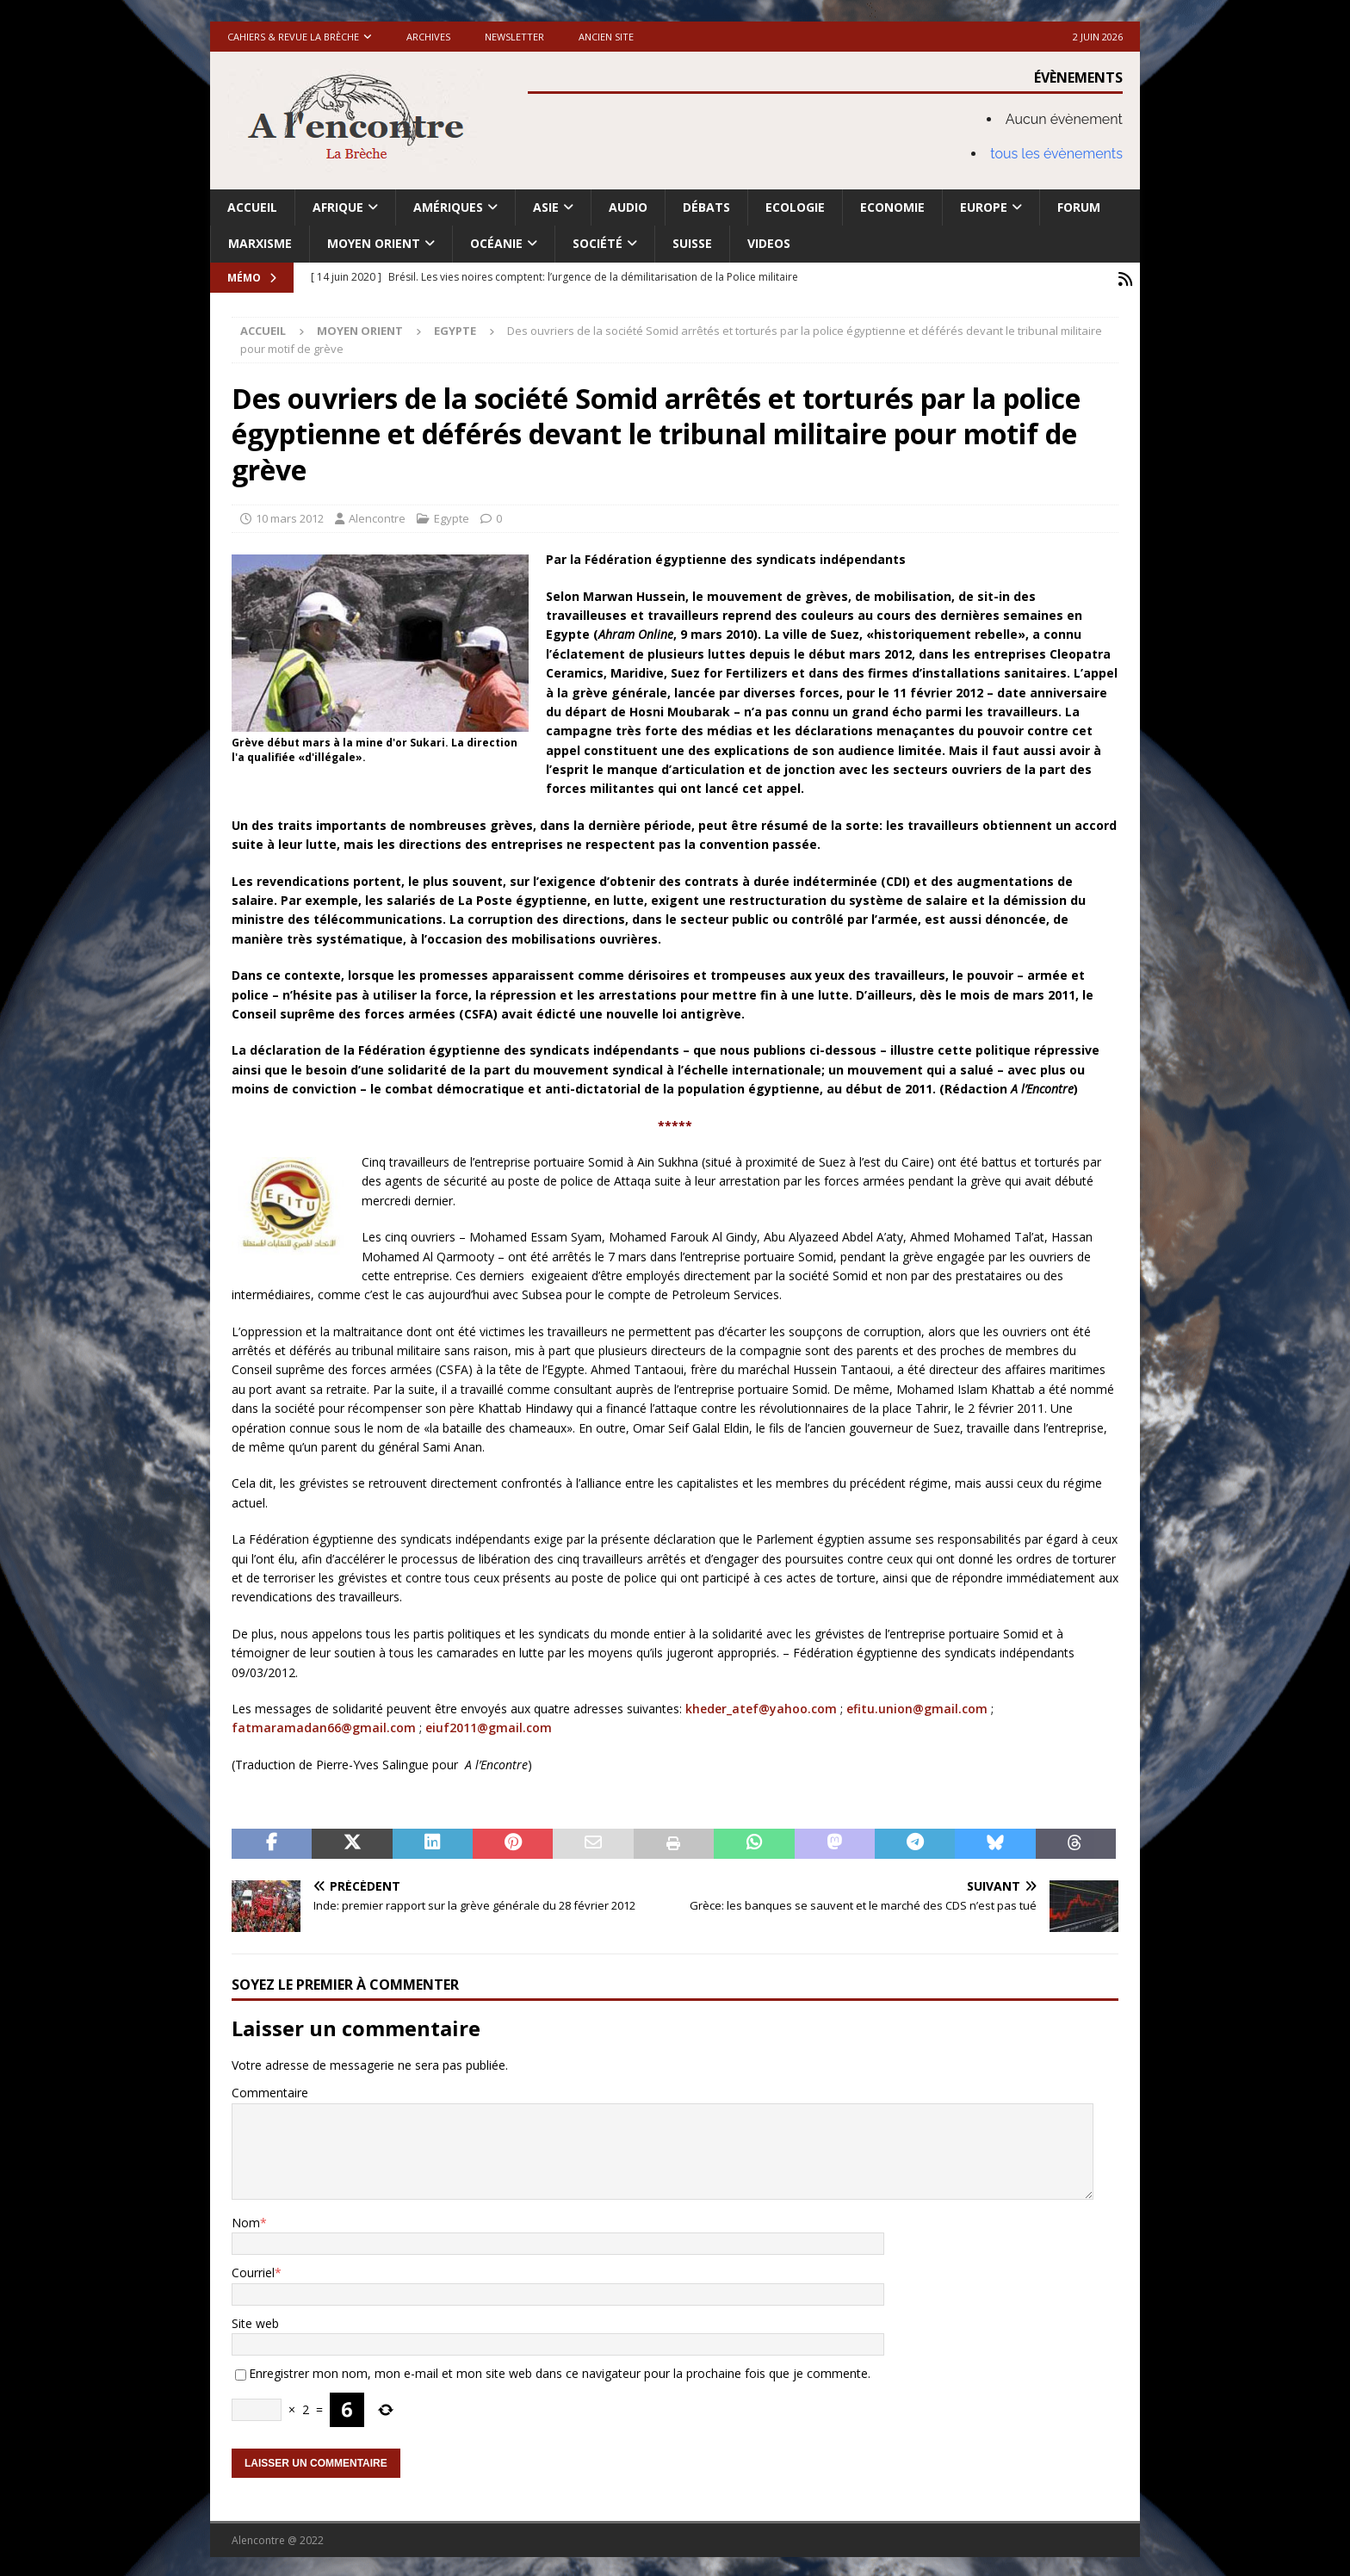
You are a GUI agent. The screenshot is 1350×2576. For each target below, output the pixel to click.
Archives (428, 36)
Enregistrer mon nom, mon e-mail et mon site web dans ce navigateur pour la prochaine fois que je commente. (559, 2370)
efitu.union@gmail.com (917, 1706)
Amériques (448, 207)
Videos (768, 243)
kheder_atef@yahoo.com (761, 1706)
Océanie (496, 243)
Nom (246, 2220)
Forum (1078, 207)
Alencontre (377, 515)
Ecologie (795, 207)
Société (597, 243)
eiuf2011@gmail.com (488, 1725)
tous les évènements (1056, 154)
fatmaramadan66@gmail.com (324, 1725)
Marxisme (260, 243)
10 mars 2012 (290, 515)
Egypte (451, 515)
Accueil (252, 207)
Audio (628, 207)
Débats (706, 207)
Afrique (338, 207)
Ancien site (606, 36)
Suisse (692, 243)
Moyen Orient (373, 243)
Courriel (253, 2270)
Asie (546, 207)
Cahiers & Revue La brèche (293, 36)
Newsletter (514, 36)
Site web (255, 2321)
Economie (892, 207)
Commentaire (270, 2090)
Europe (983, 207)
